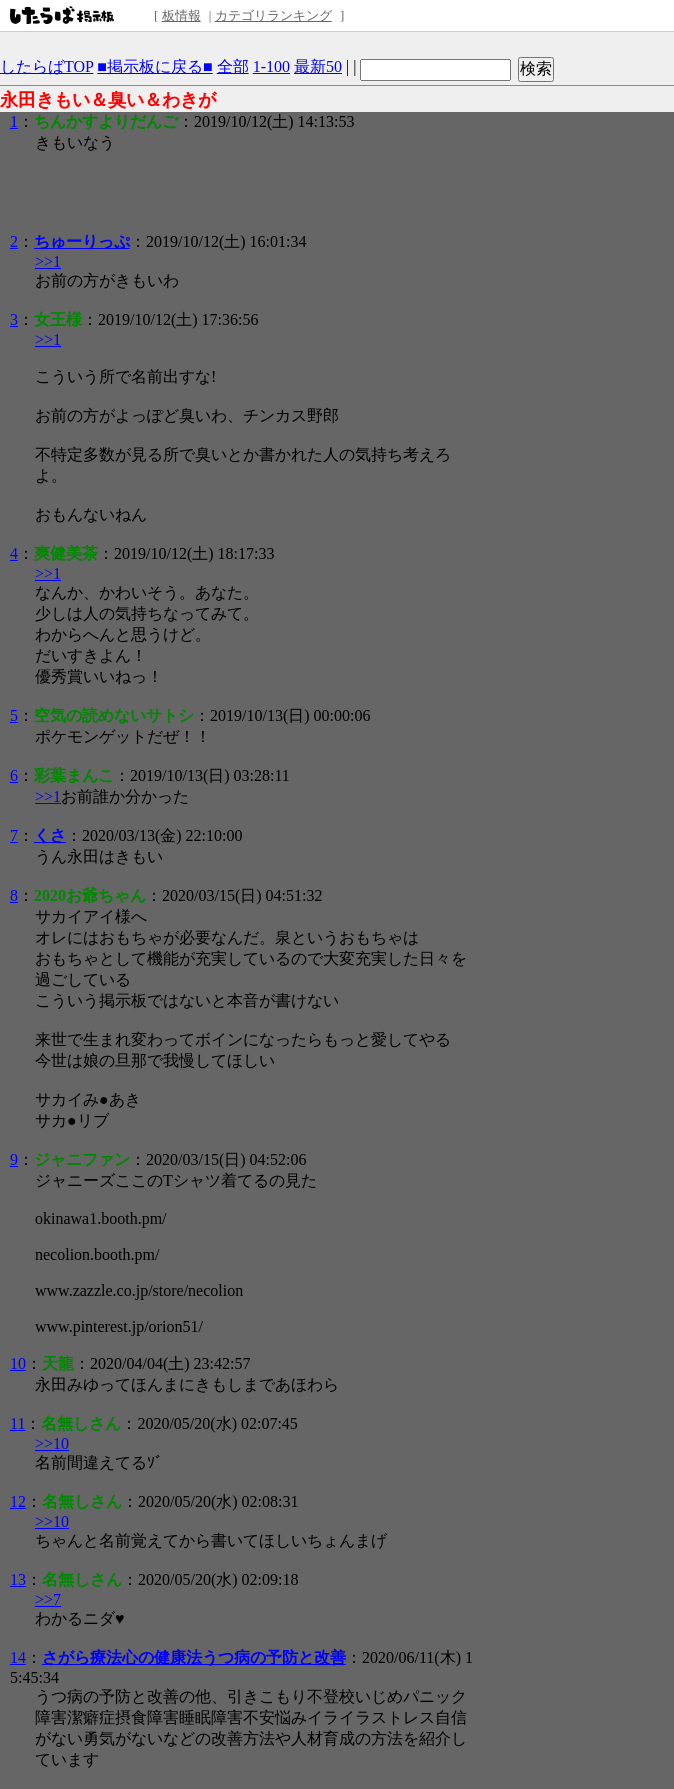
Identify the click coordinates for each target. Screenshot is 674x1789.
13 (18, 1579)
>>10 (52, 1443)
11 (17, 1423)
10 (18, 1363)
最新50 (318, 66)
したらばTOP (46, 66)
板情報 (181, 15)
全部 (233, 66)
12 (18, 1501)
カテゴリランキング (273, 15)
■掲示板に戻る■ (154, 66)
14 (18, 1657)
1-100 (271, 66)
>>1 (48, 261)
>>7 (48, 1599)
